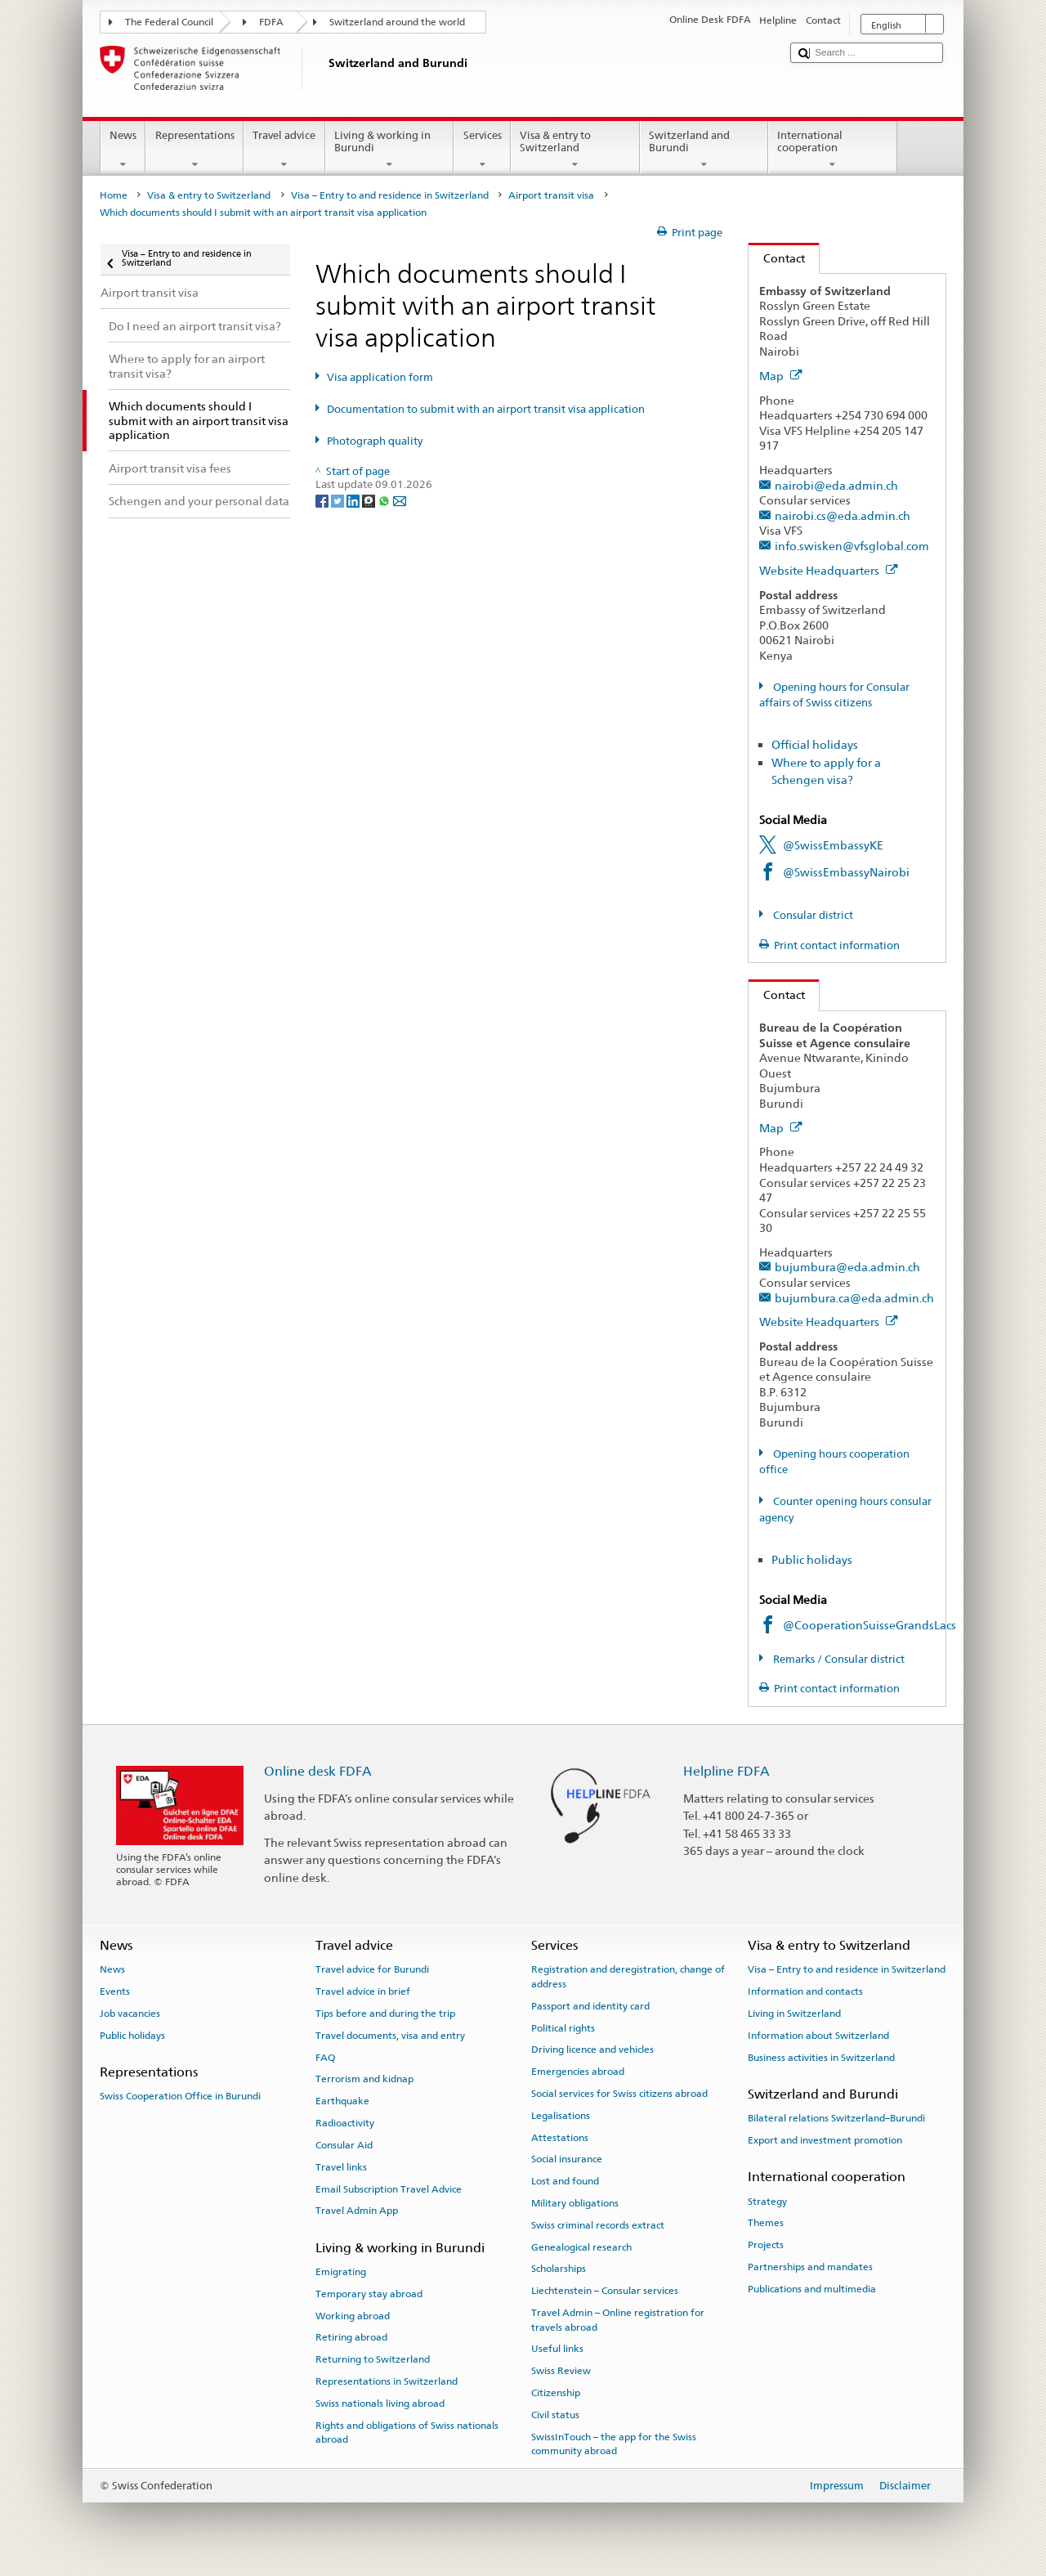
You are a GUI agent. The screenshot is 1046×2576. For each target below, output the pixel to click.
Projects (766, 2245)
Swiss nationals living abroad (380, 2403)
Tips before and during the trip (385, 2013)
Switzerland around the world (397, 22)
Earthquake (342, 2101)
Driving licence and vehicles (592, 2049)
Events (115, 1991)
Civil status (555, 2415)
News (123, 150)
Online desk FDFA (318, 1771)
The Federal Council (169, 22)
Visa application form (380, 377)
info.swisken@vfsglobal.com (852, 546)
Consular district (812, 915)
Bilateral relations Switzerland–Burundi (836, 2118)
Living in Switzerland (794, 2013)
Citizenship (555, 2393)
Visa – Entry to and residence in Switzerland (390, 195)
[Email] (399, 500)
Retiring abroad (351, 2337)
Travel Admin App (356, 2210)
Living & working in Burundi (390, 150)
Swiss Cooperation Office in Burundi (180, 2096)
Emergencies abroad (577, 2071)
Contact (777, 258)
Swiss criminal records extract (597, 2225)
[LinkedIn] (354, 500)
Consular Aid (344, 2145)
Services (482, 150)
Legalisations (560, 2115)
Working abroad (352, 2315)
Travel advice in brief (362, 1991)
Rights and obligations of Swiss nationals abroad (406, 2431)
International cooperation (832, 150)
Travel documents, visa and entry (390, 2035)
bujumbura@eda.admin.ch (847, 1267)
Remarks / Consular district (838, 1659)
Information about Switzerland (818, 2035)
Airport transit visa (551, 195)
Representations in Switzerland (386, 2381)
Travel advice (284, 150)
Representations (194, 150)
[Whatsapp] (385, 500)
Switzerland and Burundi (704, 150)
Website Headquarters (828, 570)
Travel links (341, 2167)
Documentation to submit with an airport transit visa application (486, 409)
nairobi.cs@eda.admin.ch (842, 515)
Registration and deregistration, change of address (628, 1976)
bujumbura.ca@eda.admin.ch (854, 1298)
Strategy (767, 2200)
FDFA (271, 22)
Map (780, 376)
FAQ (325, 2057)
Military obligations (575, 2203)
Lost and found (565, 2181)
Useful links (557, 2348)
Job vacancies (130, 2013)
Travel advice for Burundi (372, 1969)
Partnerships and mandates (810, 2267)
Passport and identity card (590, 2006)
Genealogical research (581, 2246)
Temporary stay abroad (368, 2294)
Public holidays (811, 1559)
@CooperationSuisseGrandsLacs (869, 1625)
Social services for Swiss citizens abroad (619, 2093)
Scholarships (558, 2268)
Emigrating (340, 2272)
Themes (766, 2223)
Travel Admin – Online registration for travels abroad (617, 2319)
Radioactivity (344, 2123)
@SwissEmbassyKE (833, 845)
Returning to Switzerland (372, 2359)
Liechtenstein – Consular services (604, 2290)
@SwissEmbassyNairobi (846, 872)
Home (113, 195)
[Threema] (370, 500)
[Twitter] (338, 500)
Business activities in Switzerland (821, 2057)
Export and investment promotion (825, 2140)
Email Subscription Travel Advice (388, 2188)
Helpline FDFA (726, 1771)
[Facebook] (323, 500)
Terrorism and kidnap (364, 2079)
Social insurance (566, 2159)
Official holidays (814, 744)
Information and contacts (805, 1991)
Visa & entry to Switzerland (575, 150)
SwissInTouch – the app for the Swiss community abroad (613, 2443)
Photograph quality (374, 441)
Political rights (563, 2027)
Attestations (559, 2137)
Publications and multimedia (812, 2289)
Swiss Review (561, 2371)
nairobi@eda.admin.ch (836, 485)
